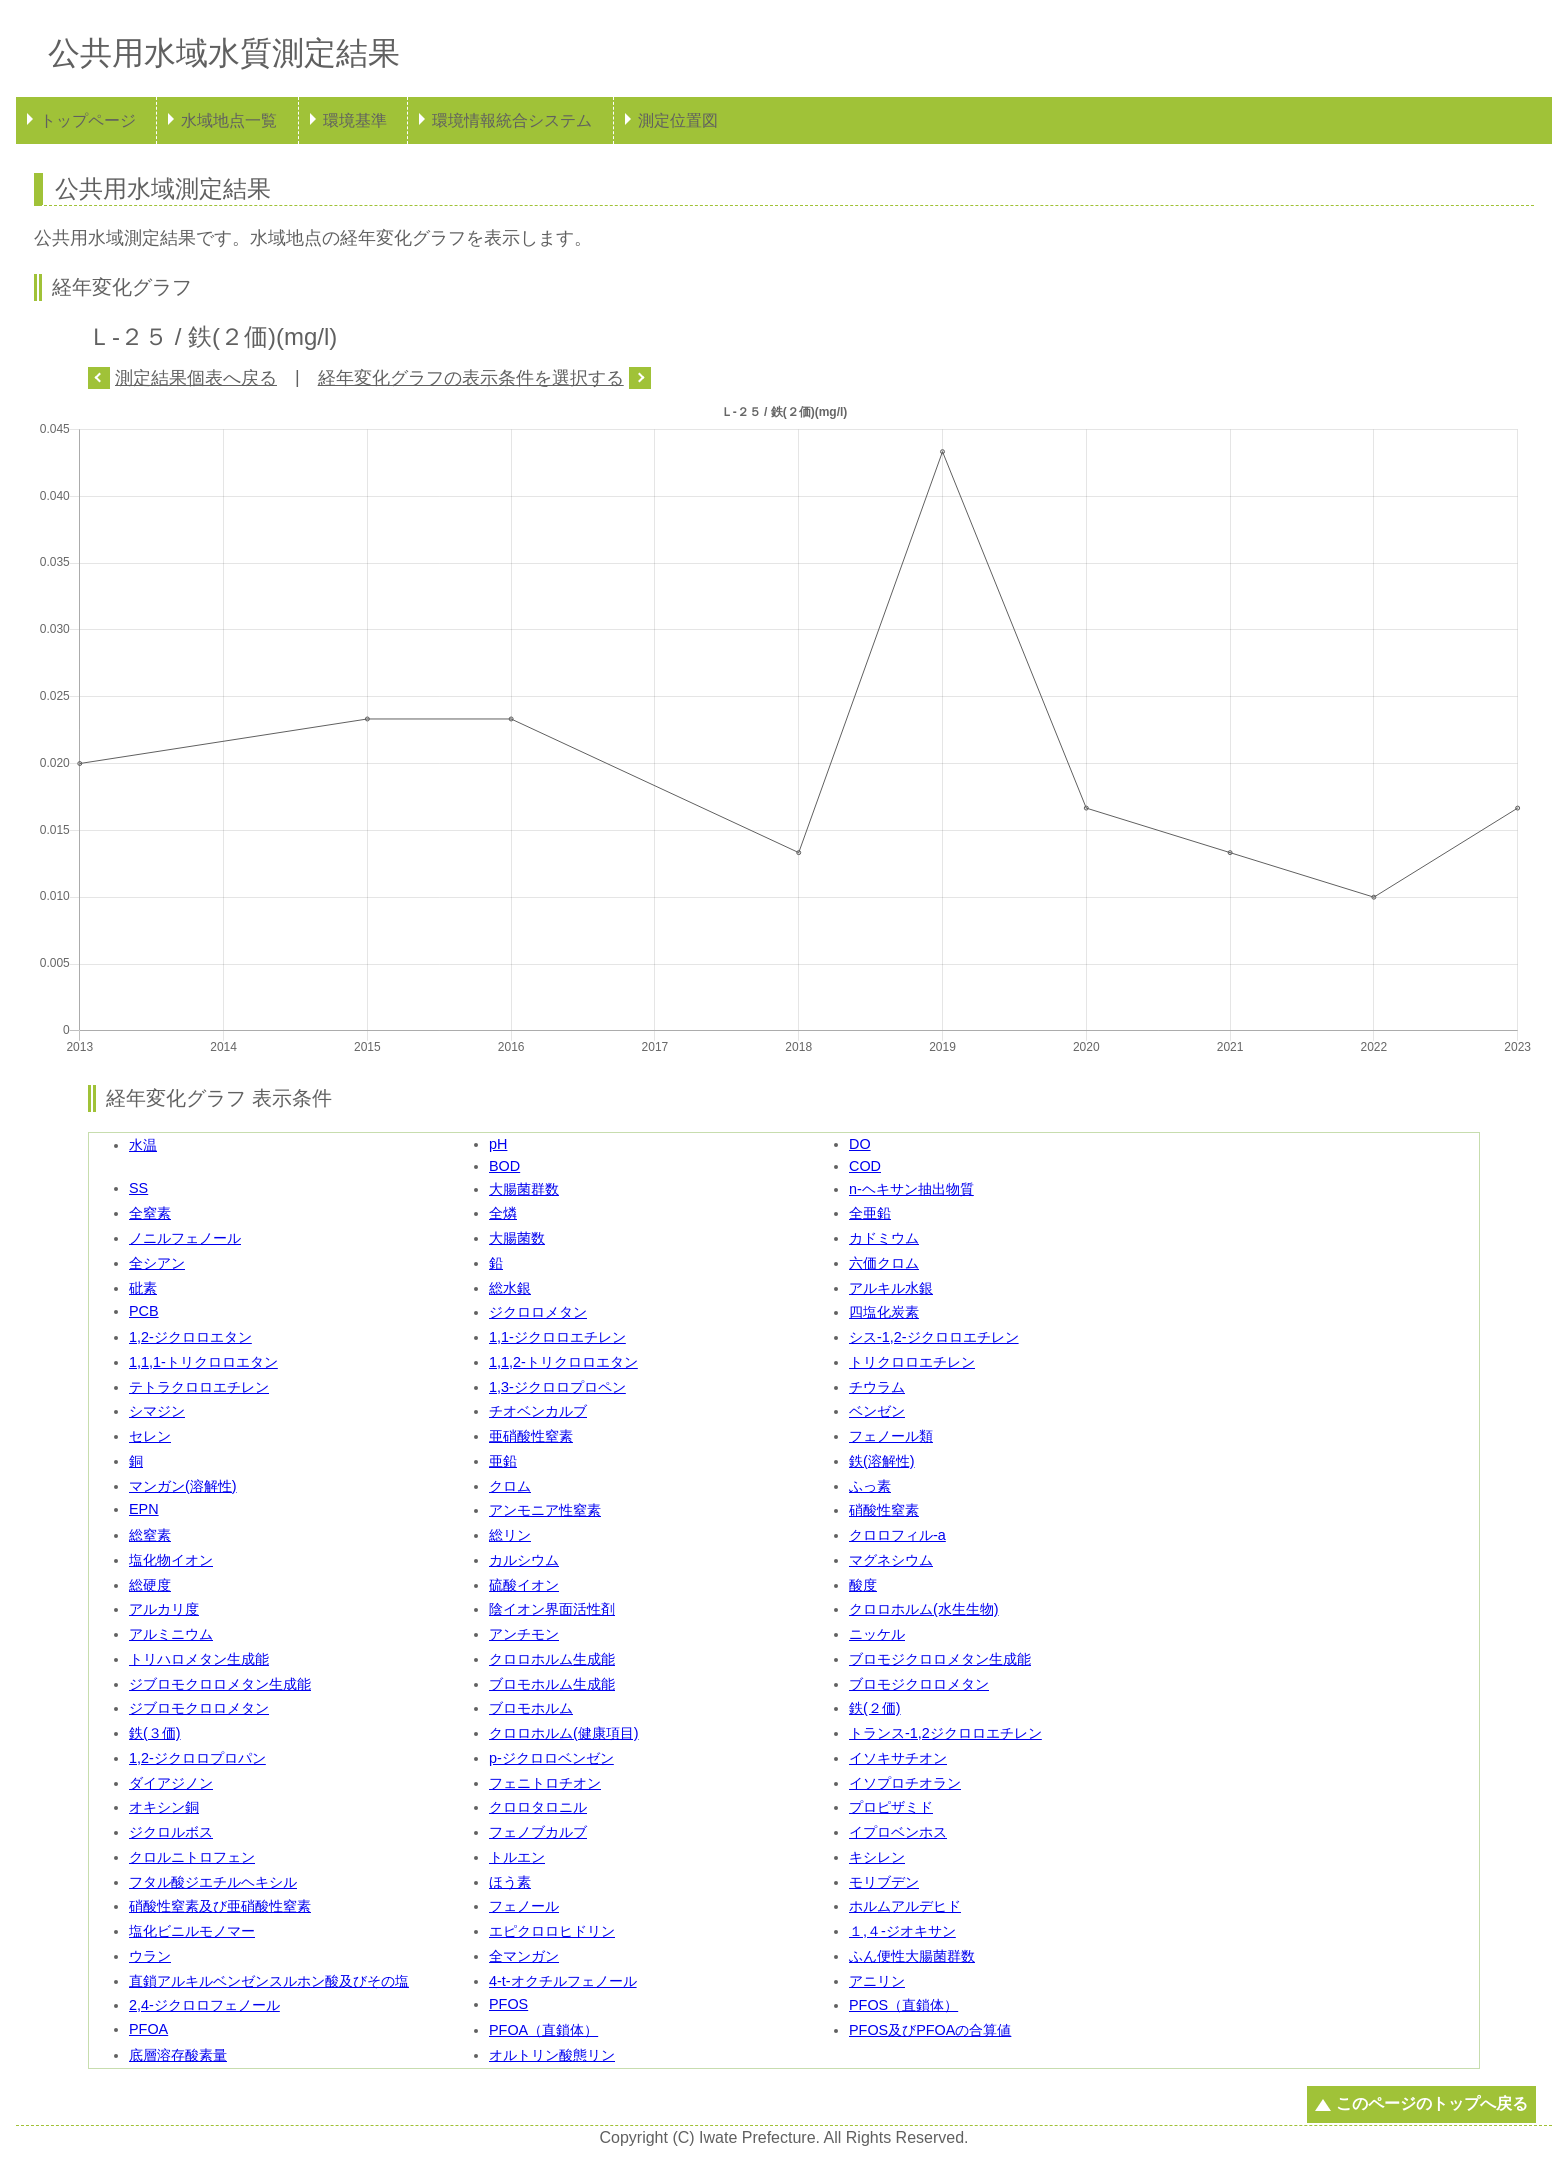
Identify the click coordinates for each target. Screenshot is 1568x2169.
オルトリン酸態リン (552, 2055)
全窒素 (150, 1213)
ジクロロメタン (538, 1312)
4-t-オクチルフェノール (563, 1981)
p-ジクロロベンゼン (551, 1758)
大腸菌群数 (524, 1189)
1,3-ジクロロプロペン (557, 1387)
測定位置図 (678, 120)
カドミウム (884, 1238)
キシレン (877, 1857)
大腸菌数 (517, 1238)
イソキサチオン (898, 1758)
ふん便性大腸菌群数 (912, 1956)
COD (865, 1166)
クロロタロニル (538, 1807)
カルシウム (524, 1560)
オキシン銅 (164, 1807)
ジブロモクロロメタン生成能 (220, 1684)
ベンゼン (877, 1411)
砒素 (143, 1288)
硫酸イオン (524, 1585)
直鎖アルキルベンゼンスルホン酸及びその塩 (269, 1981)
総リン (510, 1535)
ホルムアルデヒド (905, 1906)
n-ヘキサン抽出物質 (911, 1189)
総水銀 (510, 1288)
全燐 (503, 1213)
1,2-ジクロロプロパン (197, 1758)
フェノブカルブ (538, 1832)
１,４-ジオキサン (902, 1931)
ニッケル (877, 1634)
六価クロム (884, 1263)
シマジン (157, 1411)
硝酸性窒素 (884, 1510)
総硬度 (150, 1585)
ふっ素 (870, 1486)
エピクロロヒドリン (552, 1931)
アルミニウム (171, 1634)
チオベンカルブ (538, 1411)
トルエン (517, 1857)
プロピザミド (891, 1807)
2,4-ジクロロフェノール (204, 2005)
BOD (504, 1166)
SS (138, 1188)
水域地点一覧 (229, 120)
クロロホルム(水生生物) (924, 1609)
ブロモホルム (531, 1708)
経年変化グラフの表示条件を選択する (471, 378)
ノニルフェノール (185, 1238)
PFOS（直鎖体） (903, 2005)
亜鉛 (503, 1461)
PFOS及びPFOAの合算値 (930, 2030)
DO (860, 1144)
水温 (143, 1145)
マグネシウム (891, 1560)
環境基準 (355, 120)
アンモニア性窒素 (545, 1510)
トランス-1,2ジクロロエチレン (945, 1733)
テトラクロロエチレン (199, 1387)
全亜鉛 (870, 1213)
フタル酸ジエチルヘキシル (213, 1882)
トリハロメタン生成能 (199, 1659)
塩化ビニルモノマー (192, 1931)
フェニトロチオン (545, 1783)
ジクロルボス (171, 1832)
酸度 (863, 1585)
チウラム (877, 1387)
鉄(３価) (155, 1733)
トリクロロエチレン (912, 1362)
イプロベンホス (898, 1832)
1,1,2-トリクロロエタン (563, 1362)
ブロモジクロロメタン (919, 1684)
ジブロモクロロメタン (199, 1708)
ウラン (150, 1956)
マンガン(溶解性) (183, 1486)
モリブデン (884, 1882)
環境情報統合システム (512, 120)
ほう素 (510, 1882)
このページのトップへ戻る (1432, 2103)
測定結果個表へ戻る (196, 378)
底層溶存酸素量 (178, 2055)
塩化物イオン (171, 1560)
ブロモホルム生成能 (552, 1684)
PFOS (508, 2004)
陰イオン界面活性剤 (552, 1609)
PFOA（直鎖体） (543, 2030)
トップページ (88, 120)
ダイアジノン (171, 1783)
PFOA (148, 2029)
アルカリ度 (164, 1609)
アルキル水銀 (891, 1288)
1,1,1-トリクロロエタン (203, 1362)
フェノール (524, 1906)
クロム (510, 1486)
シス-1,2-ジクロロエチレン (934, 1337)
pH (498, 1144)
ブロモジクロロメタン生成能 (940, 1659)
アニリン (877, 1981)
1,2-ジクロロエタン (190, 1337)
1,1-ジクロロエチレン (557, 1337)
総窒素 (150, 1535)
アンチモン (524, 1634)
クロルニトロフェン (192, 1857)
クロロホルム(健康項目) (564, 1733)
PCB (144, 1311)
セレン (150, 1436)
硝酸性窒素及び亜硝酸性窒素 (220, 1906)
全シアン (157, 1263)
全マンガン (524, 1956)
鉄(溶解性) (882, 1461)
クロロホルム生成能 (552, 1659)
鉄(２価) (875, 1708)
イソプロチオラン (905, 1783)
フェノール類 (891, 1436)
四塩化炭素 (884, 1312)
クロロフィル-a (897, 1535)
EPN (144, 1509)
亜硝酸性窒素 (531, 1436)
